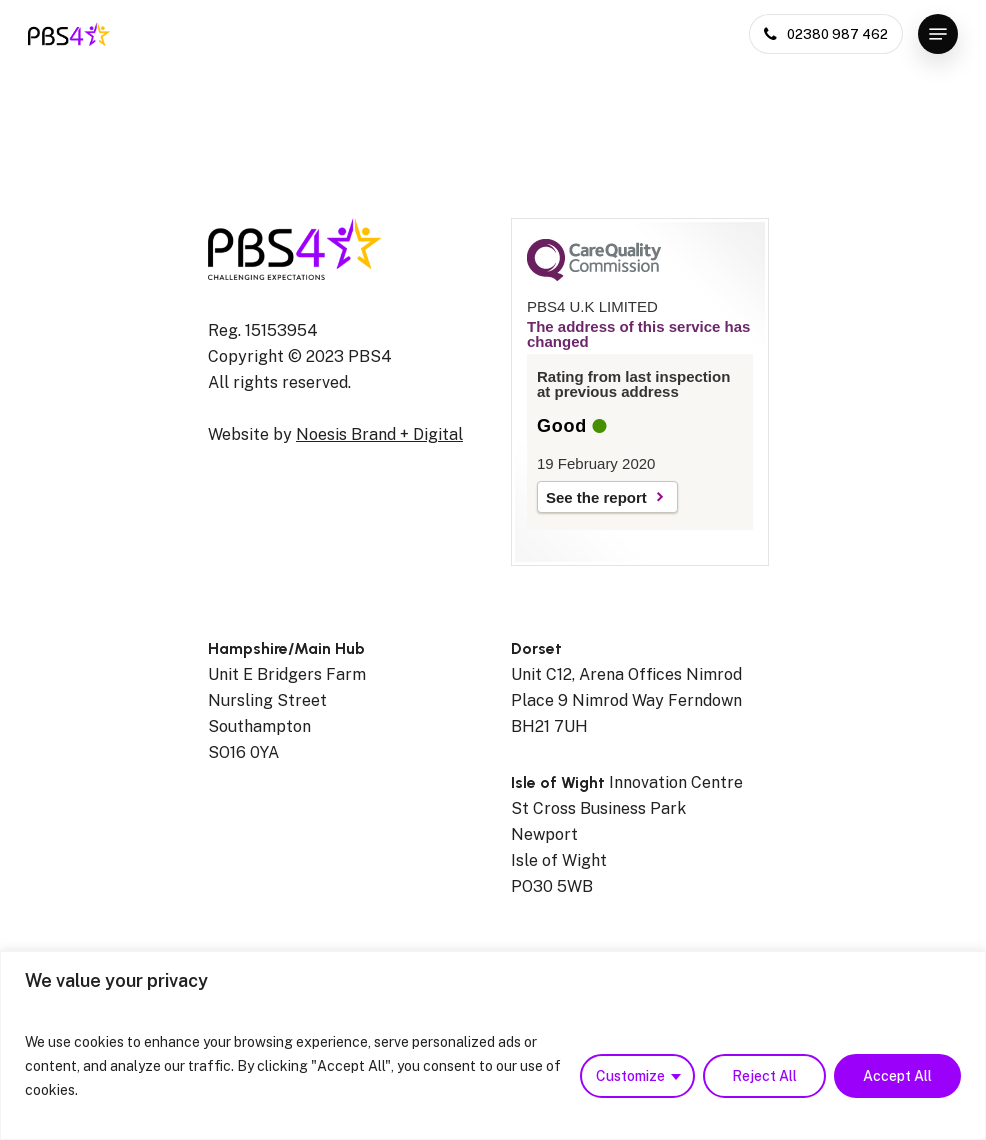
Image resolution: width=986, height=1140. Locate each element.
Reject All (764, 1076)
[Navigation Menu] (938, 34)
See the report (596, 497)
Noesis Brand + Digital (379, 434)
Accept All (897, 1076)
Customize (630, 1076)
